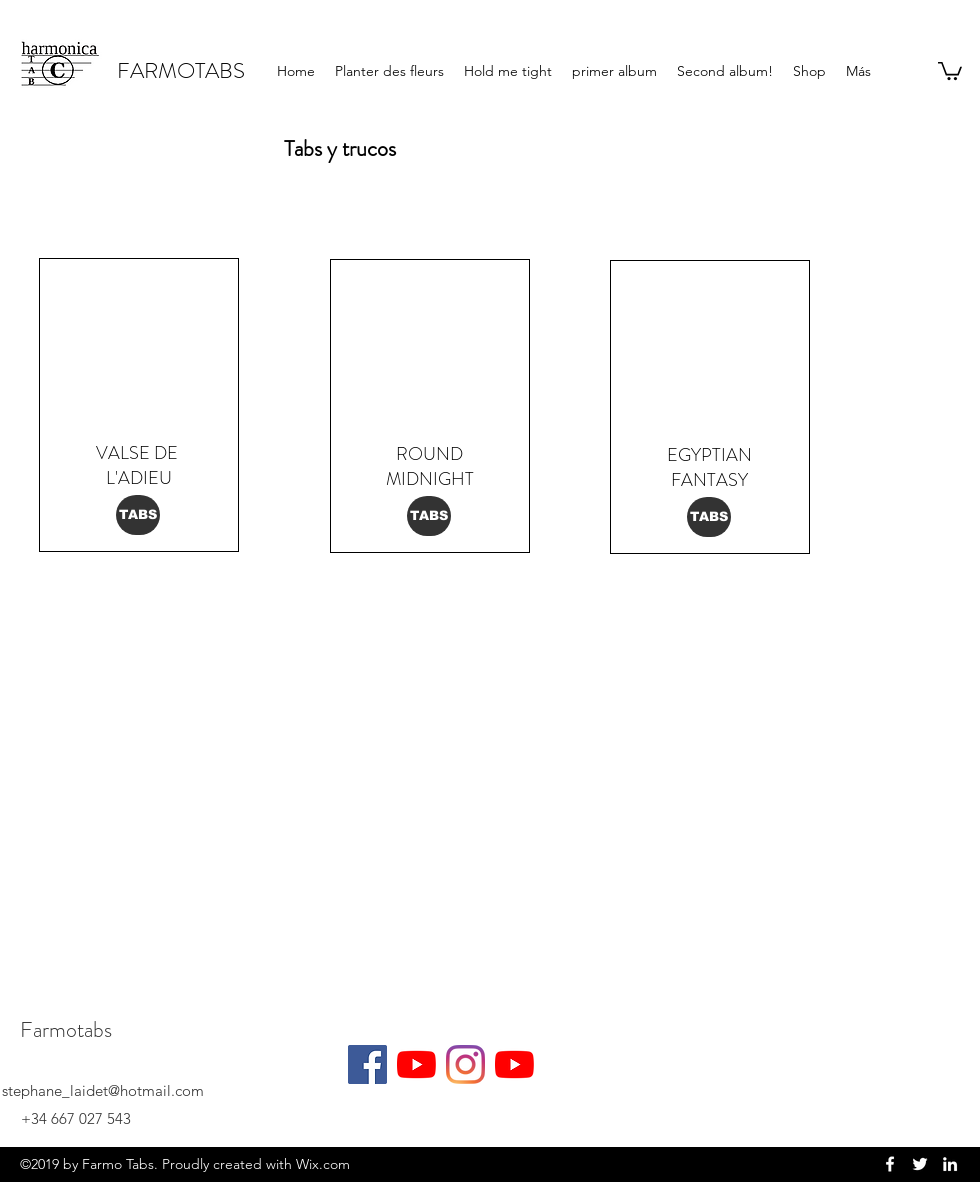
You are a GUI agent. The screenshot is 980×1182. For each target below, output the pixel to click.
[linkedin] (950, 1164)
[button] (950, 70)
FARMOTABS (181, 70)
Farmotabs (66, 1029)
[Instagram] (465, 1064)
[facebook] (890, 1164)
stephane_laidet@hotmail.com (103, 1090)
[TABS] (138, 515)
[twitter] (920, 1164)
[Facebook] (367, 1064)
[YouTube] (416, 1064)
